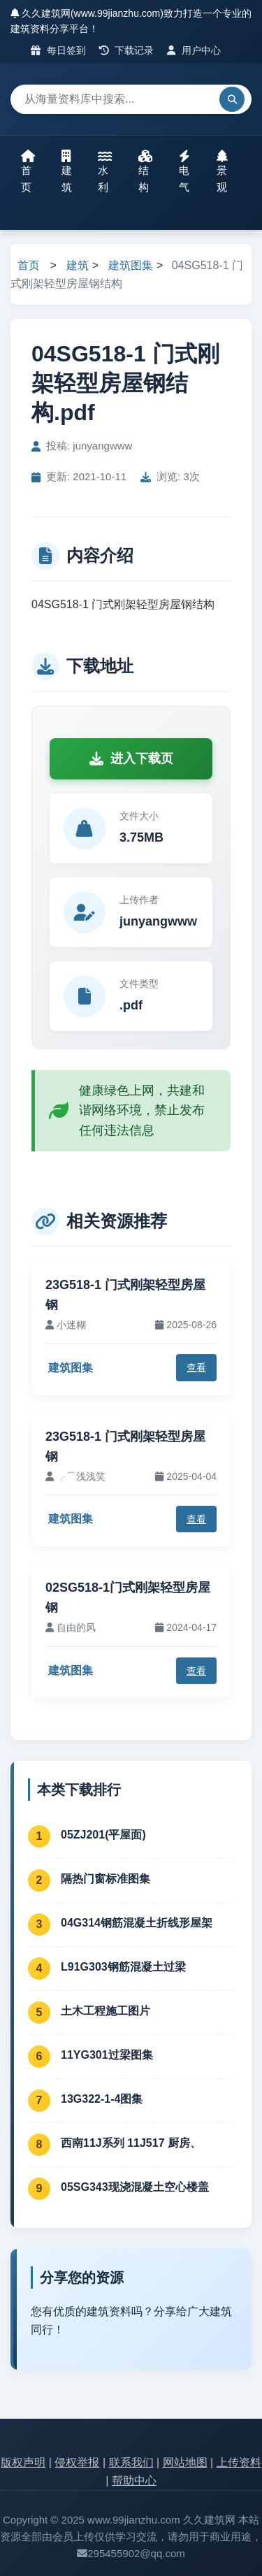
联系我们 (131, 2462)
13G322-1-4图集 (102, 2099)
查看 (196, 1367)
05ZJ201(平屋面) (103, 1835)
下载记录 (126, 50)
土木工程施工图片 (105, 2011)
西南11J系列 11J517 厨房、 (131, 2143)
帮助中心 (134, 2481)
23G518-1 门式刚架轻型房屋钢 (125, 1295)
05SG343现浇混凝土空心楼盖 (135, 2187)
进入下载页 (131, 758)
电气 (184, 171)
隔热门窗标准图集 (105, 1879)
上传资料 (239, 2462)
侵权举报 (76, 2462)
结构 (145, 171)
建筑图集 (130, 265)
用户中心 (194, 50)
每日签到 (58, 50)
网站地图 (185, 2462)
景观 (222, 171)
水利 (105, 171)
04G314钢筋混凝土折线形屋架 (136, 1923)
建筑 (66, 171)
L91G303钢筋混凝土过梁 (123, 1967)
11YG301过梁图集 (107, 2055)
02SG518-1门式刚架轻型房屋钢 (127, 1598)
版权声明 (23, 2462)
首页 (28, 171)
